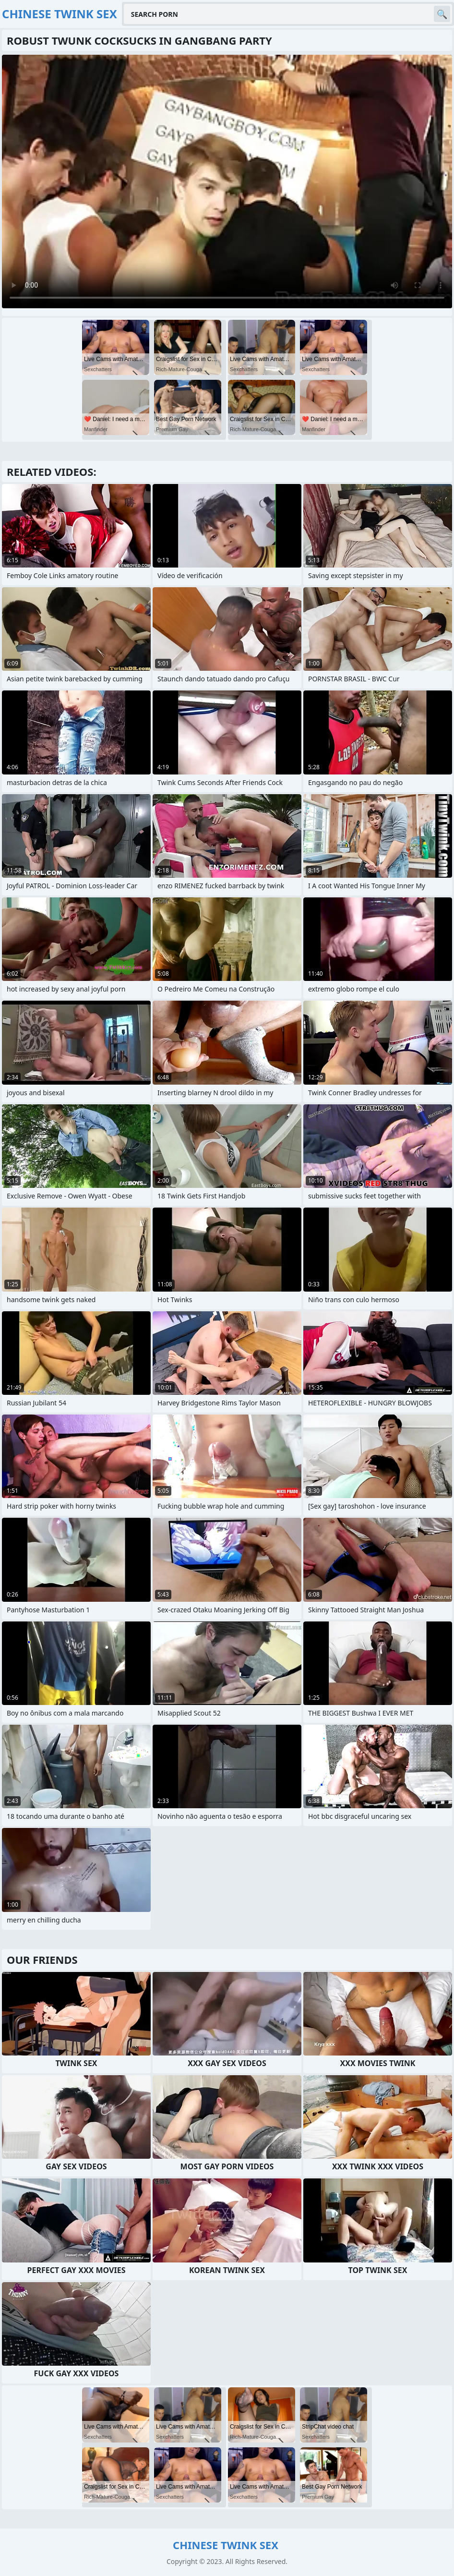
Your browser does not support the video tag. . (227, 181)
